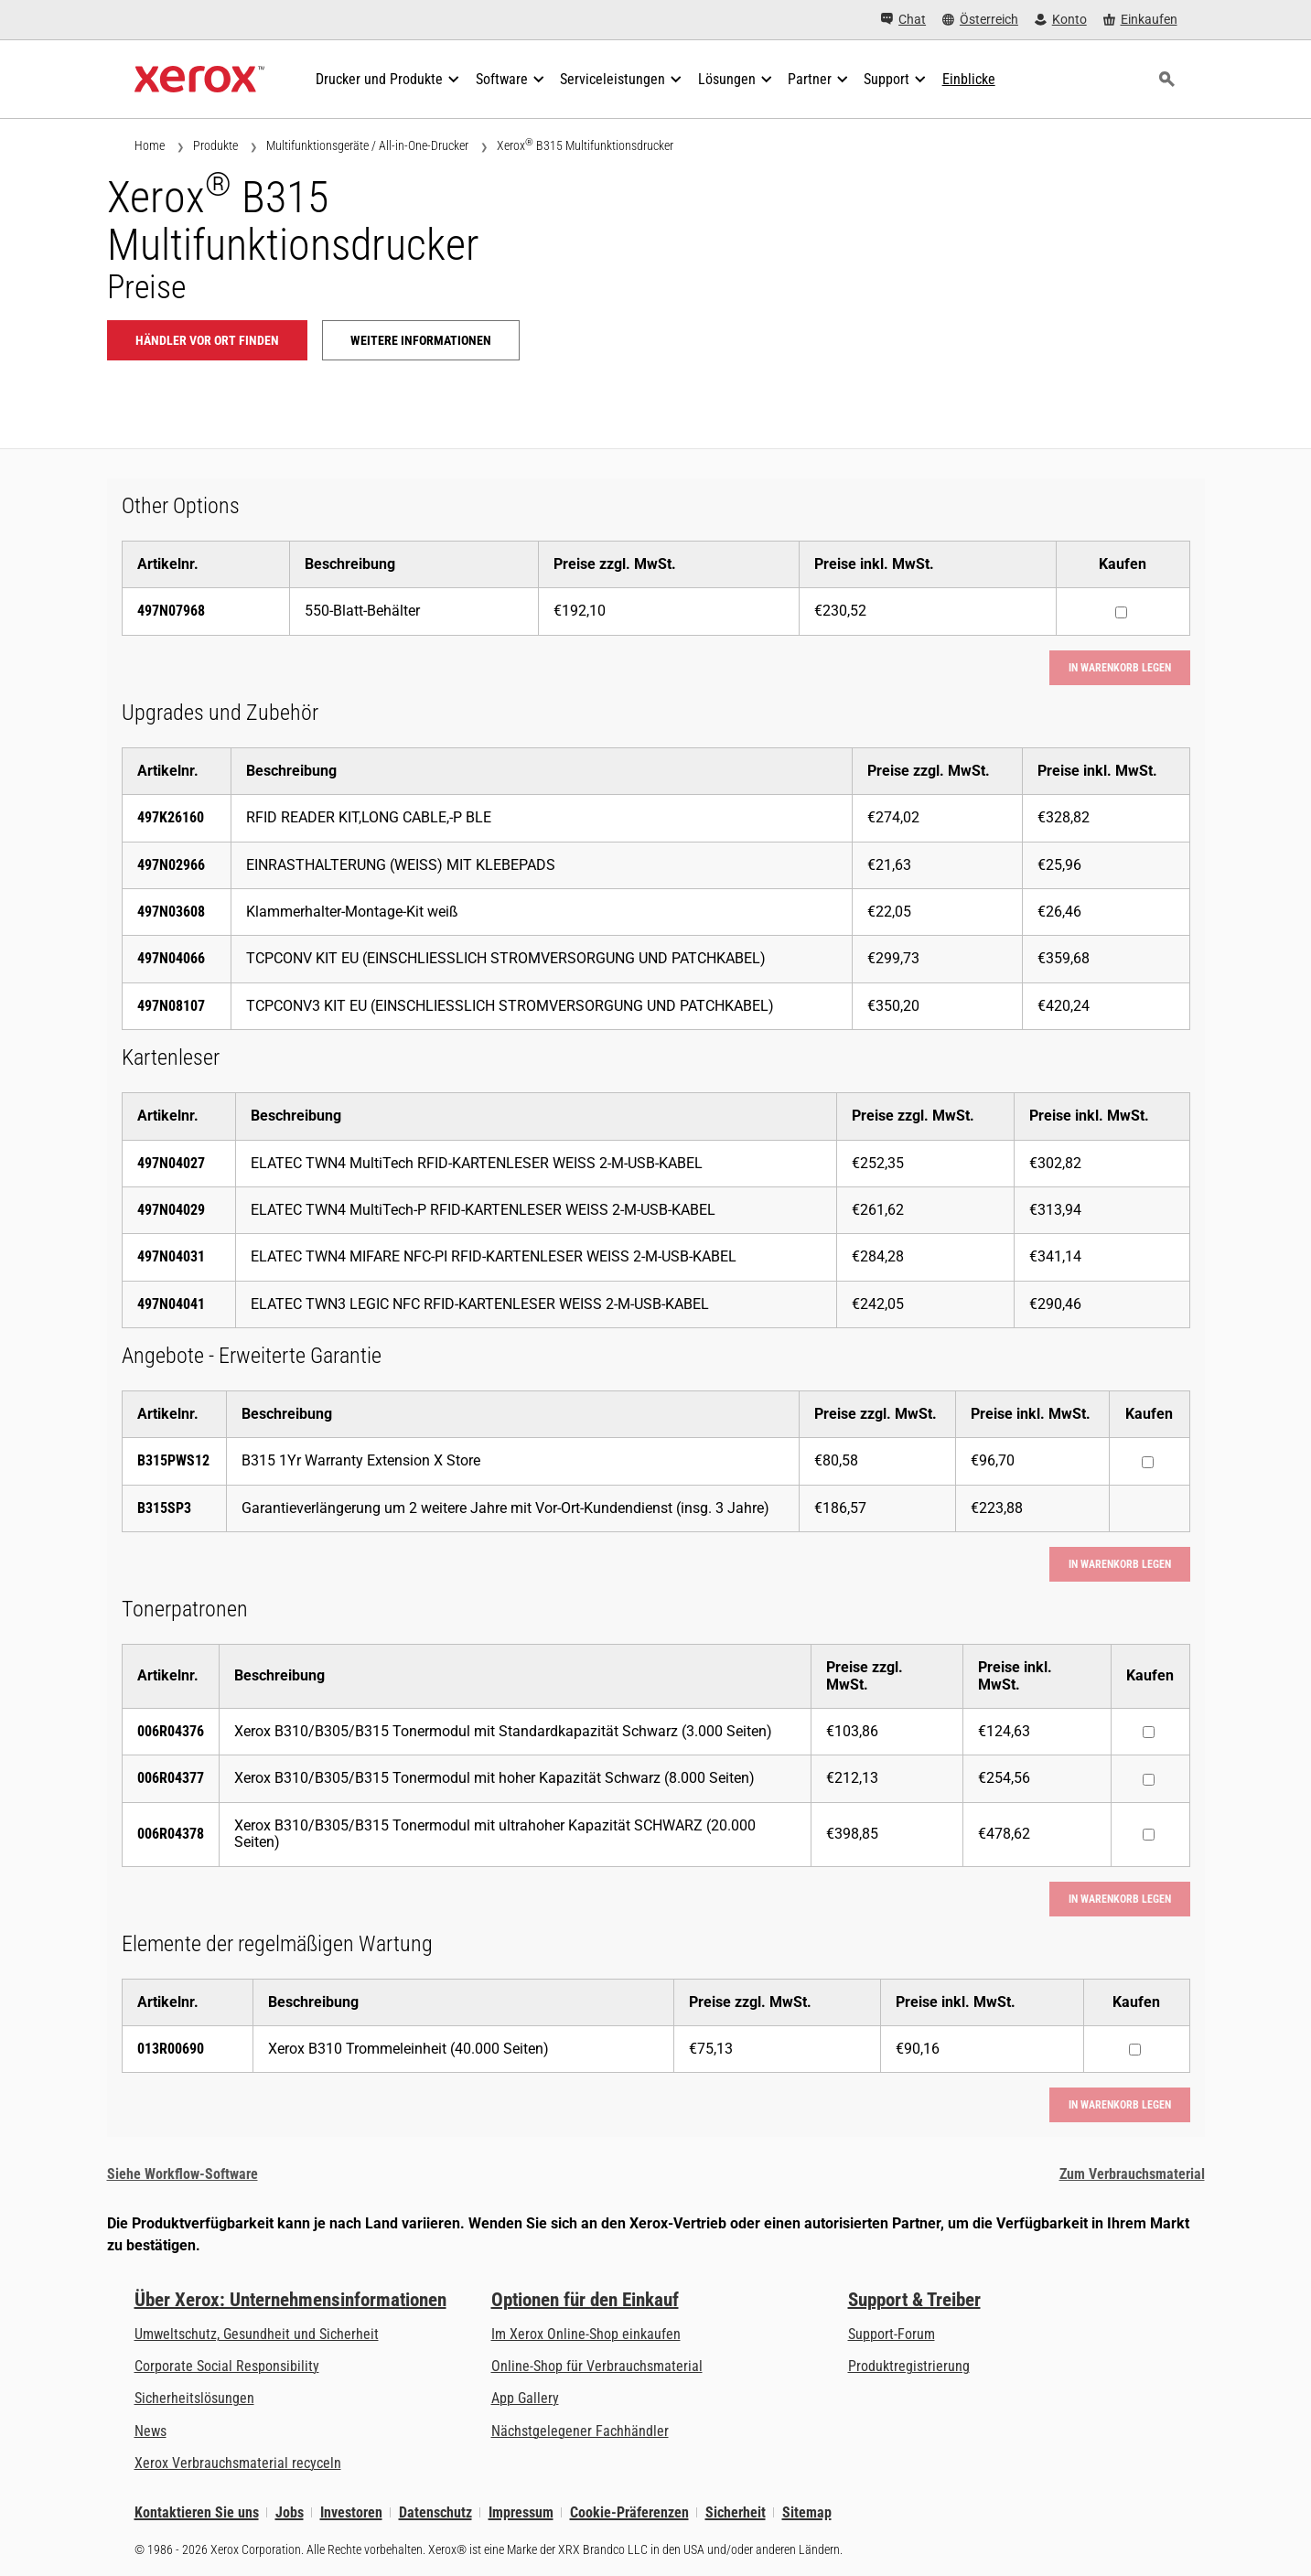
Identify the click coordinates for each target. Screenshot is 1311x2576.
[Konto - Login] (1061, 20)
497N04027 (171, 1163)
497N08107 (171, 1005)
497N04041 (171, 1304)
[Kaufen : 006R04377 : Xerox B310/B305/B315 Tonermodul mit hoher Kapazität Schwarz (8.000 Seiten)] (1149, 1780)
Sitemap (807, 2512)
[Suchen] (1167, 79)
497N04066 (171, 958)
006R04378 (170, 1833)
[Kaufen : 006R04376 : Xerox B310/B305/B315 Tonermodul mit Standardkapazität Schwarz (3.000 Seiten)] (1149, 1732)
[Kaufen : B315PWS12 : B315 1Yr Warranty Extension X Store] (1148, 1462)
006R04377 (170, 1778)
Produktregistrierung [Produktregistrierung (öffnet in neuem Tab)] (909, 2366)
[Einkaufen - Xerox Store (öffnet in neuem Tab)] (1140, 20)
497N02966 (171, 865)
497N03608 (171, 911)
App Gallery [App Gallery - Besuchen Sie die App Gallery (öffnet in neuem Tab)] (525, 2398)
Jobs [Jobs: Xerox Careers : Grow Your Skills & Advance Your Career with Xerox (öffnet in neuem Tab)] (289, 2512)
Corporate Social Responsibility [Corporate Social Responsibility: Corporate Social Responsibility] (226, 2366)
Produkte (215, 145)
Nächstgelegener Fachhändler (580, 2431)
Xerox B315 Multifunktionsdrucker (585, 145)
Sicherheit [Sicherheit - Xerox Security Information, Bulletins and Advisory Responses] (735, 2512)
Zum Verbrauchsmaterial (1132, 2174)
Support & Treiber (914, 2300)
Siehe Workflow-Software (182, 2174)
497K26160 (170, 817)
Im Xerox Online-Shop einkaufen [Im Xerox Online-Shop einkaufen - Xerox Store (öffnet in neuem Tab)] (586, 2334)
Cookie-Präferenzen (629, 2512)
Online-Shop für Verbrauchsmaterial (597, 2366)
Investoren (351, 2512)
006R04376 (170, 1731)
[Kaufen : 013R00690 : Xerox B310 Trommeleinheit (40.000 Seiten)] (1135, 2049)
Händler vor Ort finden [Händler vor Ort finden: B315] (207, 340)
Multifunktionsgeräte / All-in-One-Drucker (367, 145)
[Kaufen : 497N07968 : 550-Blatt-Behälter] (1121, 612)
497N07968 (171, 610)
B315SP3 (164, 1508)
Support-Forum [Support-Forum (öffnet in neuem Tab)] (891, 2334)
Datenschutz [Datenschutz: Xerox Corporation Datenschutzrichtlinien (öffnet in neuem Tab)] (435, 2512)
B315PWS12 (173, 1460)
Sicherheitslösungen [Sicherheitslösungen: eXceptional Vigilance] (194, 2398)
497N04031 (171, 1256)
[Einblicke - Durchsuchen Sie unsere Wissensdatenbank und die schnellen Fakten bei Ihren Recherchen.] (969, 79)
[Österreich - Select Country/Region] (980, 20)
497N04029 (171, 1209)
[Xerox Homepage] (199, 79)
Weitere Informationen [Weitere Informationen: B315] (420, 340)
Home (149, 145)
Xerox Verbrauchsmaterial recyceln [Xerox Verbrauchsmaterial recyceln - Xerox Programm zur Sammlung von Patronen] (237, 2463)
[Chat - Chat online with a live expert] (903, 19)
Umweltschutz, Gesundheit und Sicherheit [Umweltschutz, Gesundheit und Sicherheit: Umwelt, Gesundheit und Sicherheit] (256, 2334)
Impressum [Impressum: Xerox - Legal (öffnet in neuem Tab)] (521, 2512)
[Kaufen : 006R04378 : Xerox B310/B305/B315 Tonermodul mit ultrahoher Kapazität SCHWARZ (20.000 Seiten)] (1149, 1835)
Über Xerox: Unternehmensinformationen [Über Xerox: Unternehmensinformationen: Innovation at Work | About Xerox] (290, 2300)
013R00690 (170, 2048)
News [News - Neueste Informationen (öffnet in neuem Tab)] (150, 2431)
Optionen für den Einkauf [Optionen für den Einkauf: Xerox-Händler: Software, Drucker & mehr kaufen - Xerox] (585, 2300)
